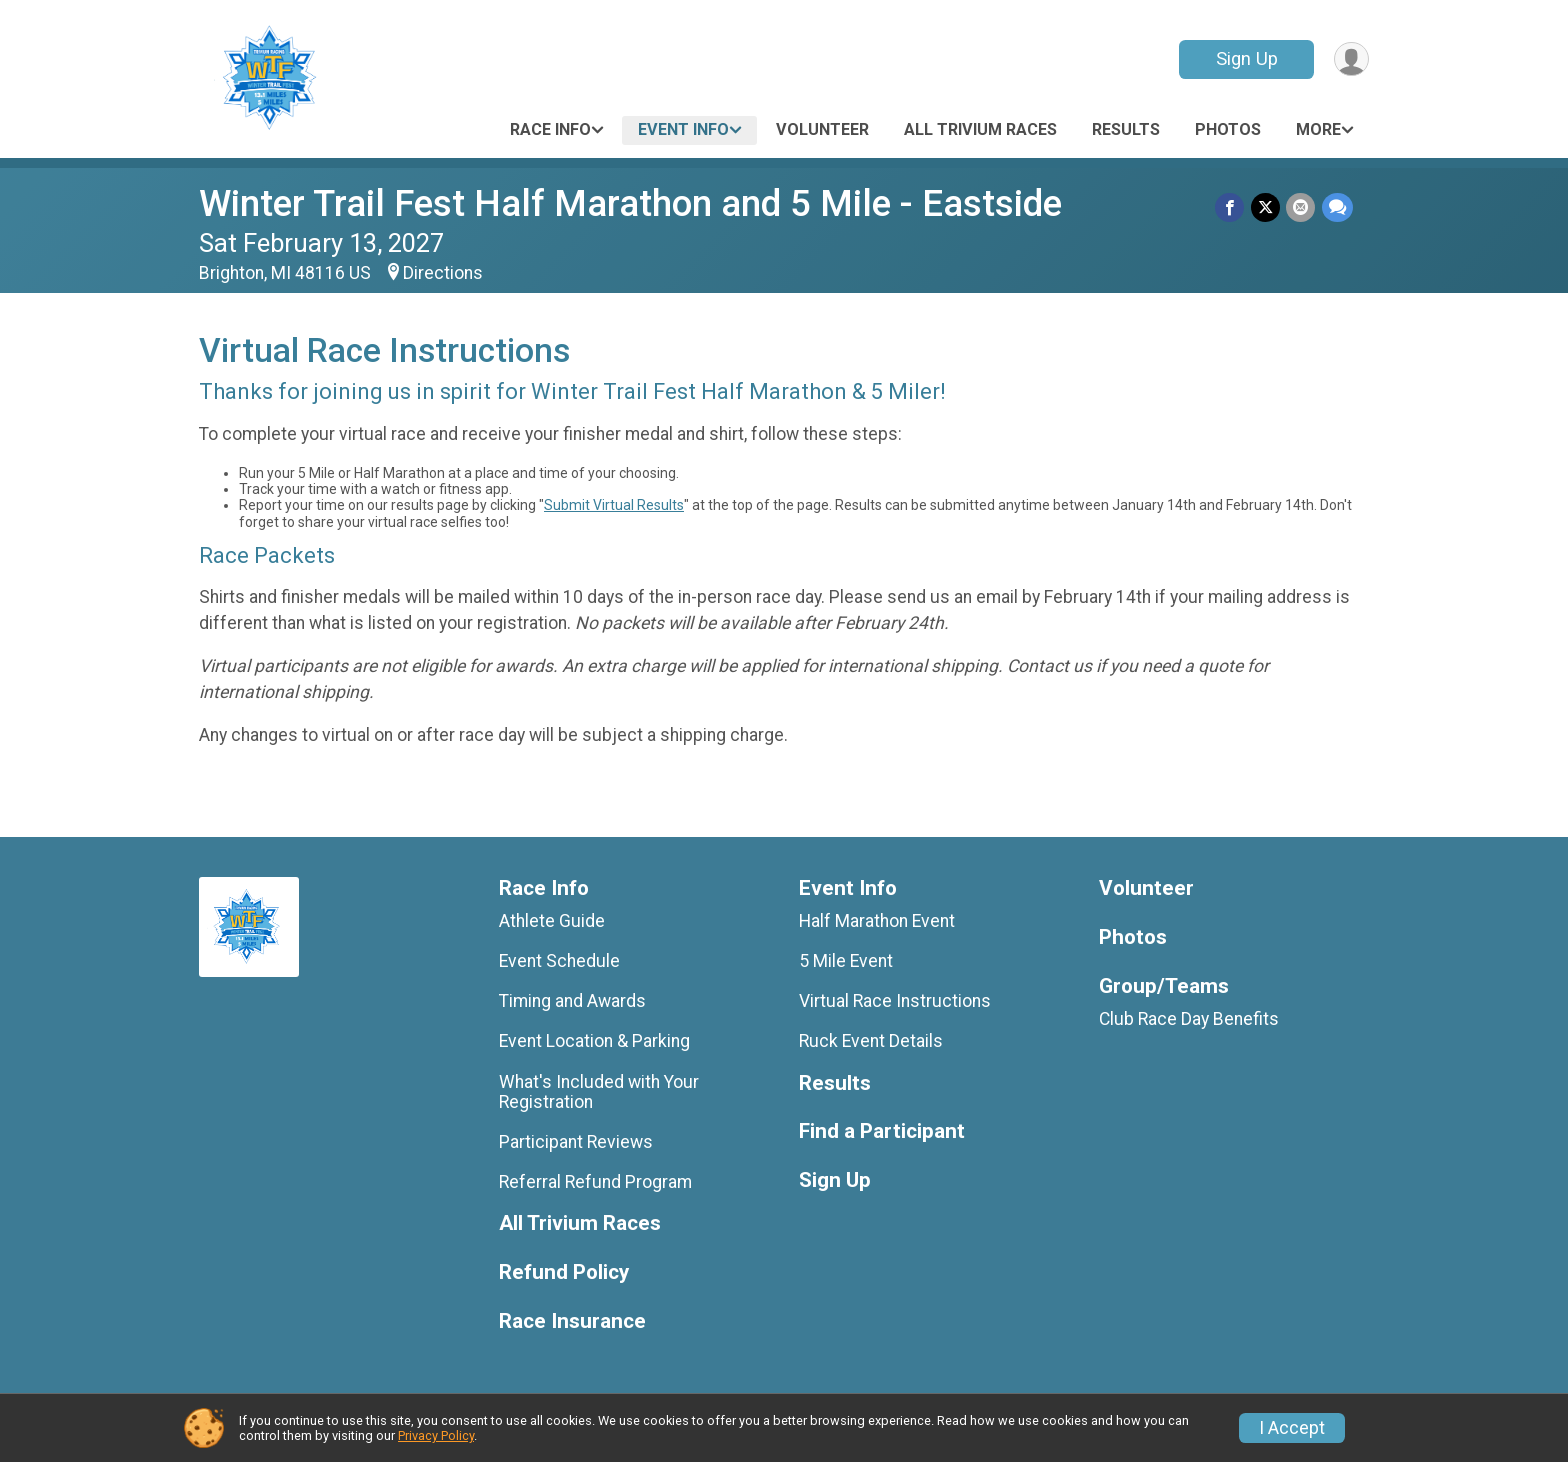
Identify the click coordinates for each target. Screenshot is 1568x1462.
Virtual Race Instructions (895, 1001)
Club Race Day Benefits (1189, 1019)
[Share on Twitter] (1266, 207)
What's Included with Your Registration (599, 1092)
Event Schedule (559, 961)
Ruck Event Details (871, 1041)
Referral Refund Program (595, 1182)
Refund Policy (564, 1272)
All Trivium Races (980, 129)
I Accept (1292, 1428)
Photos (1228, 129)
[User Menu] (1350, 59)
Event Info (683, 129)
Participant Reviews (576, 1142)
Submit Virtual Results (614, 505)
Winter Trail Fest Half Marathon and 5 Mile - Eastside (630, 203)
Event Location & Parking (594, 1041)
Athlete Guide (552, 921)
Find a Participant (882, 1131)
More (1318, 129)
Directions (443, 273)
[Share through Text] (1337, 207)
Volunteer (822, 129)
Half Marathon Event (877, 921)
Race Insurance (572, 1321)
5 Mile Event (846, 961)
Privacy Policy (436, 1435)
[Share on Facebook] (1231, 207)
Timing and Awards (572, 1001)
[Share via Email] (1301, 207)
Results (1126, 129)
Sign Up (1245, 58)
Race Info (550, 129)
